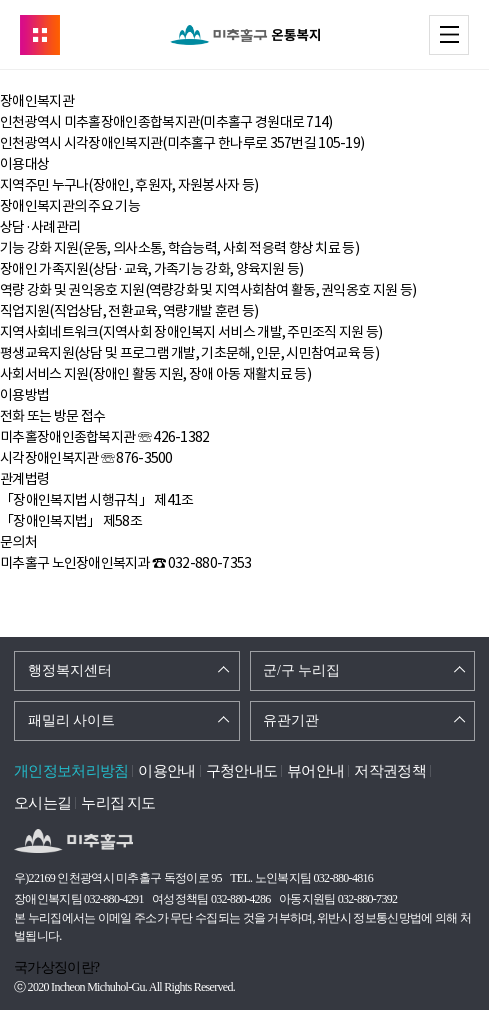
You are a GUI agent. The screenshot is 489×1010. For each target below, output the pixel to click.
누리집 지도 (118, 803)
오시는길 (42, 803)
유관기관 (291, 720)
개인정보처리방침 (71, 771)
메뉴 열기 (468, 34)
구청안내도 (242, 771)
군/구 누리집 (301, 670)
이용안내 (166, 771)
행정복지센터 (70, 670)
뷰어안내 (315, 771)
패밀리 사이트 (72, 720)
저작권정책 (390, 771)
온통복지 (245, 35)
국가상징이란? (56, 967)
